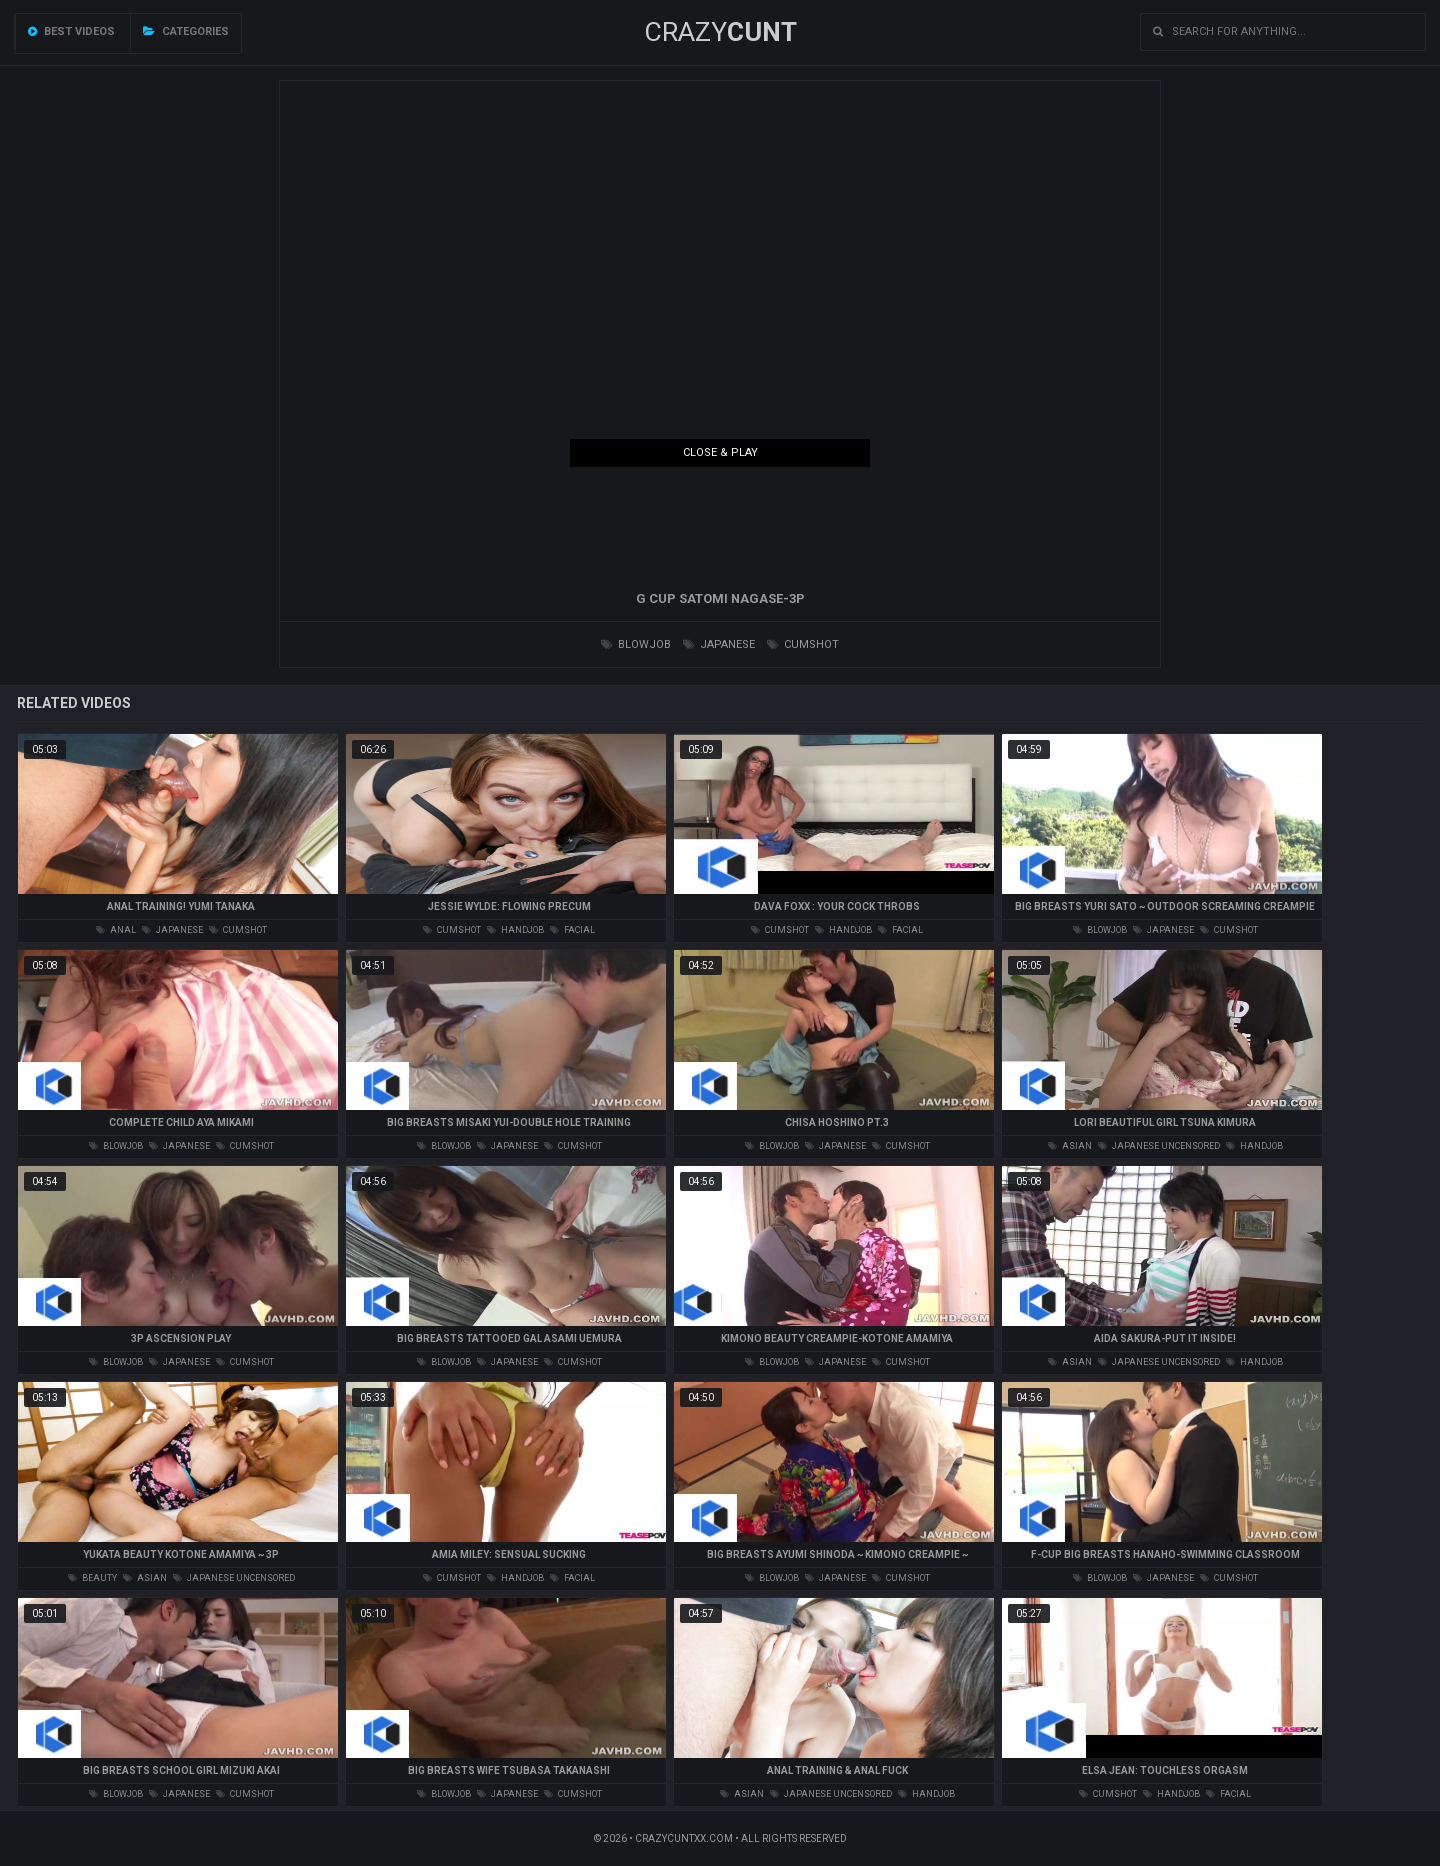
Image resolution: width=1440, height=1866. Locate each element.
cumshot (803, 644)
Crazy (720, 32)
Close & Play (720, 452)
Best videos (71, 31)
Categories (186, 31)
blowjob (636, 644)
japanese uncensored (1159, 1146)
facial (572, 930)
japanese (719, 644)
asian (1070, 1146)
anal (116, 930)
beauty (92, 1578)
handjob (515, 930)
